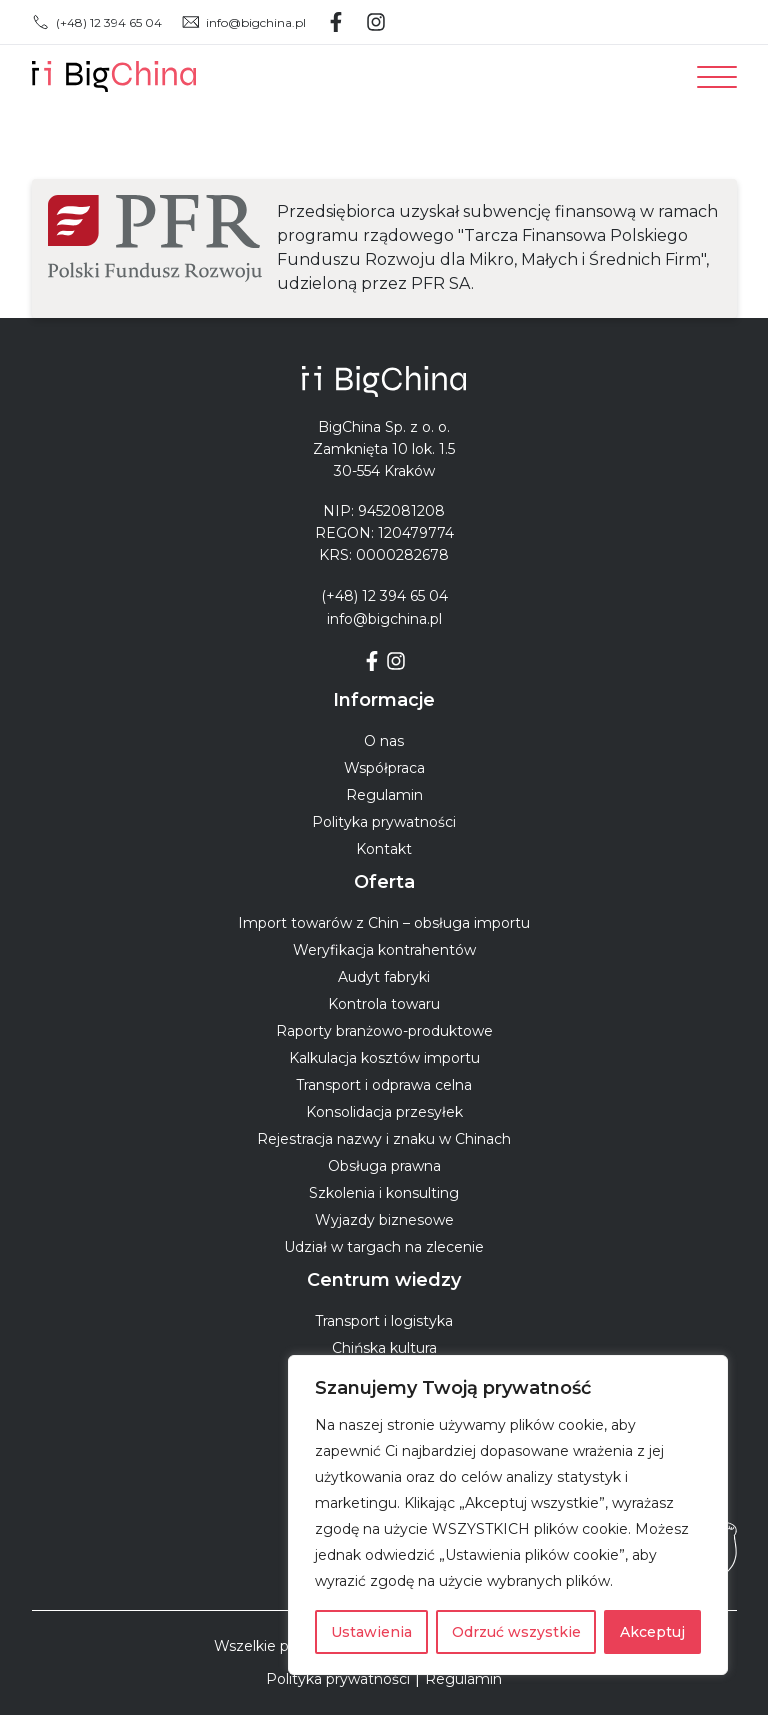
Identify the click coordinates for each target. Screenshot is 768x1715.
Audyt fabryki (384, 977)
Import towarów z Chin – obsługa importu (384, 923)
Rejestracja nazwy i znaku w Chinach (384, 1139)
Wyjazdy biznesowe (384, 1220)
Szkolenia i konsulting (384, 1193)
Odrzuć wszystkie (516, 1632)
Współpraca (384, 768)
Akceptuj (652, 1632)
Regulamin (384, 795)
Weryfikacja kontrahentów (384, 950)
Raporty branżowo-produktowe (384, 1031)
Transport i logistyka (384, 1321)
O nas (384, 741)
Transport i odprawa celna (384, 1085)
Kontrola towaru (384, 1004)
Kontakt (384, 849)
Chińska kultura (384, 1348)
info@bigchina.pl (244, 22)
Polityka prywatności (384, 822)
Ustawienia (371, 1632)
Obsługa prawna (384, 1166)
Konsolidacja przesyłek (384, 1112)
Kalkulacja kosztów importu (384, 1058)
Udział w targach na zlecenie (384, 1247)
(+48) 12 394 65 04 (97, 22)
